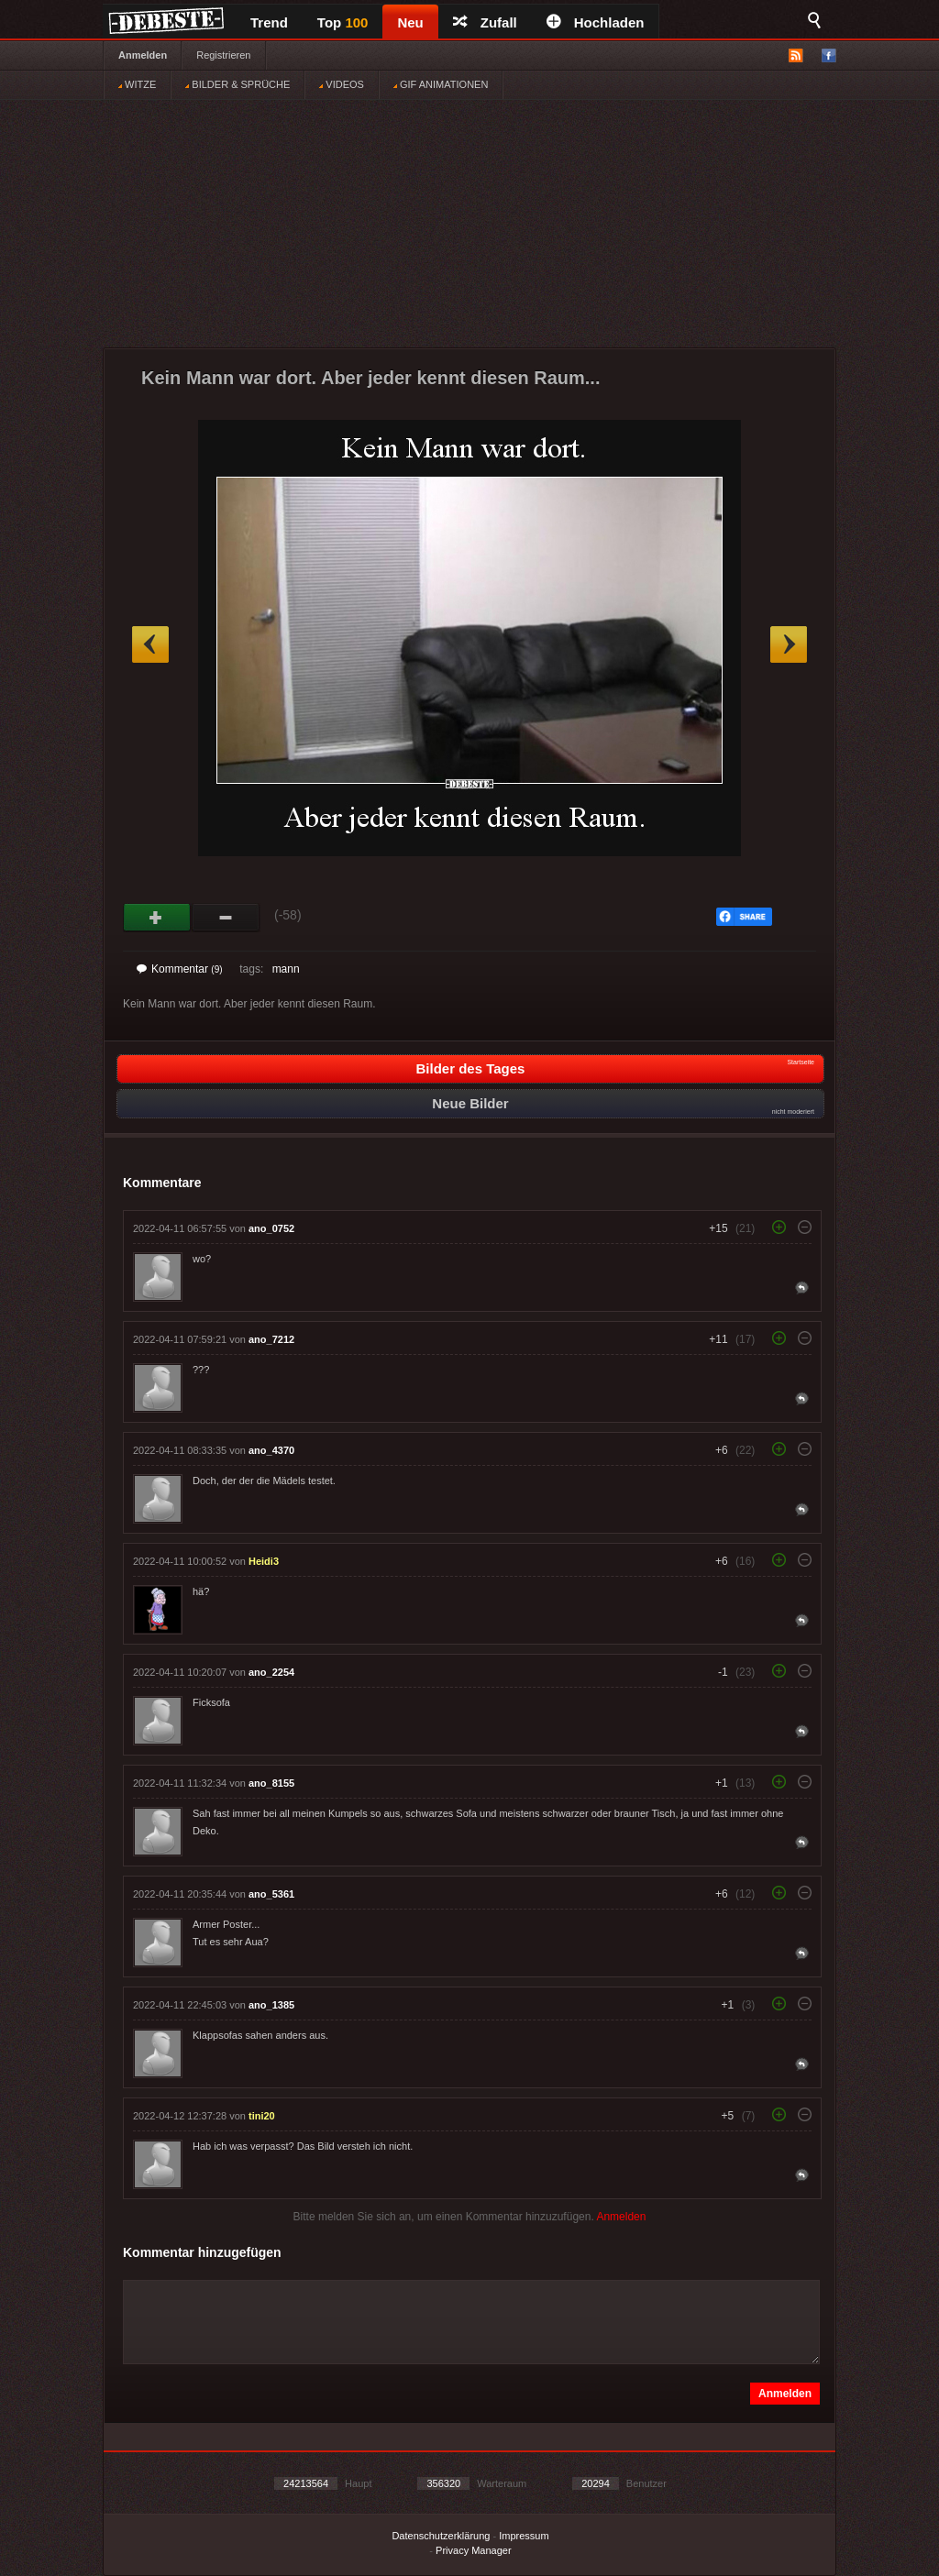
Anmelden (142, 55)
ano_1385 (271, 2004)
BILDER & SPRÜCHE (237, 84)
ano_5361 (271, 1893)
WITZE (137, 84)
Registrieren (223, 55)
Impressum (523, 2535)
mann (286, 969)
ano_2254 (271, 1672)
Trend (269, 22)
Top (343, 22)
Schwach (226, 917)
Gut (157, 917)
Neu (410, 22)
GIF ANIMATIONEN (440, 84)
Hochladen (596, 22)
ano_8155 (271, 1783)
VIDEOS (341, 84)
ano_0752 (271, 1228)
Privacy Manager (474, 2550)
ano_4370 (271, 1450)
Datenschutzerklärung (441, 2535)
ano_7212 (271, 1339)
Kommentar (180, 969)
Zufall (485, 22)
